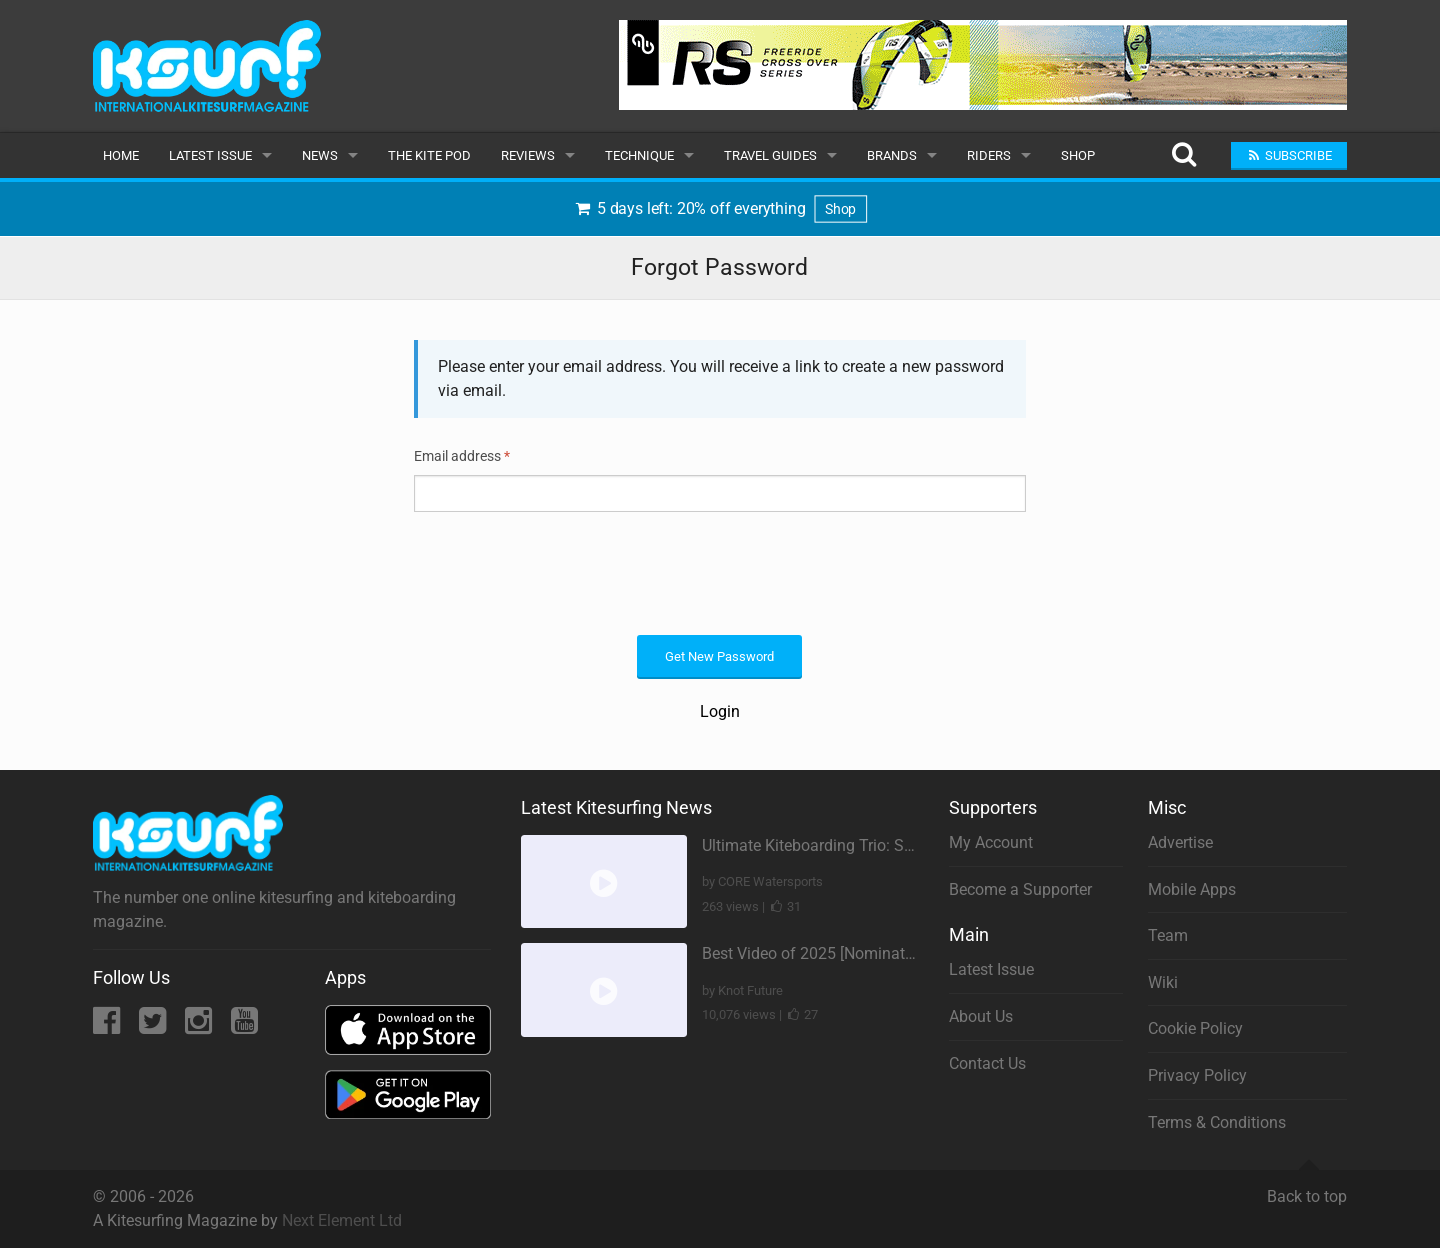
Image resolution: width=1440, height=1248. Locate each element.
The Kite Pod (429, 155)
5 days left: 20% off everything (720, 209)
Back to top (1307, 1188)
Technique (639, 155)
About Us (981, 1016)
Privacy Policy (1197, 1075)
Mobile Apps (1192, 889)
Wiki (1163, 982)
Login (720, 711)
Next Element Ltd (342, 1220)
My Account (991, 842)
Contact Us (987, 1063)
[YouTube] (244, 1026)
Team (1168, 935)
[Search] (1183, 155)
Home (121, 155)
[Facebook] (108, 1026)
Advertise (1180, 842)
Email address (462, 456)
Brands (892, 155)
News (320, 155)
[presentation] (566, 571)
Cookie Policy (1195, 1028)
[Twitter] (154, 1026)
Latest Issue (210, 155)
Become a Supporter (1020, 889)
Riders (989, 155)
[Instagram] (200, 1026)
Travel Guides (770, 155)
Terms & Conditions (1217, 1122)
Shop (1078, 155)
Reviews (528, 155)
